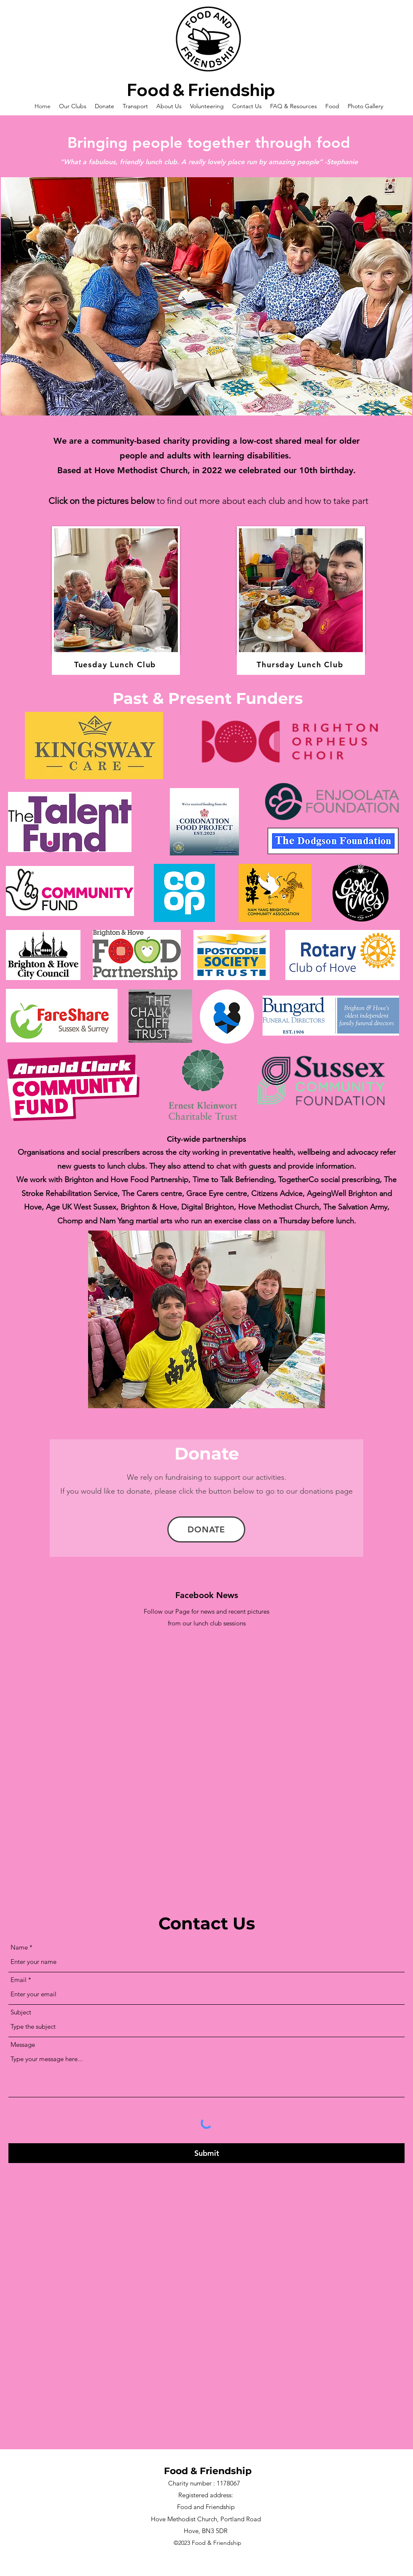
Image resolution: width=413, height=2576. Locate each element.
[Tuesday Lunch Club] (116, 664)
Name (19, 1947)
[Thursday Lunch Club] (301, 664)
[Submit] (206, 2153)
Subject (21, 2012)
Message (23, 2044)
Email (19, 1980)
